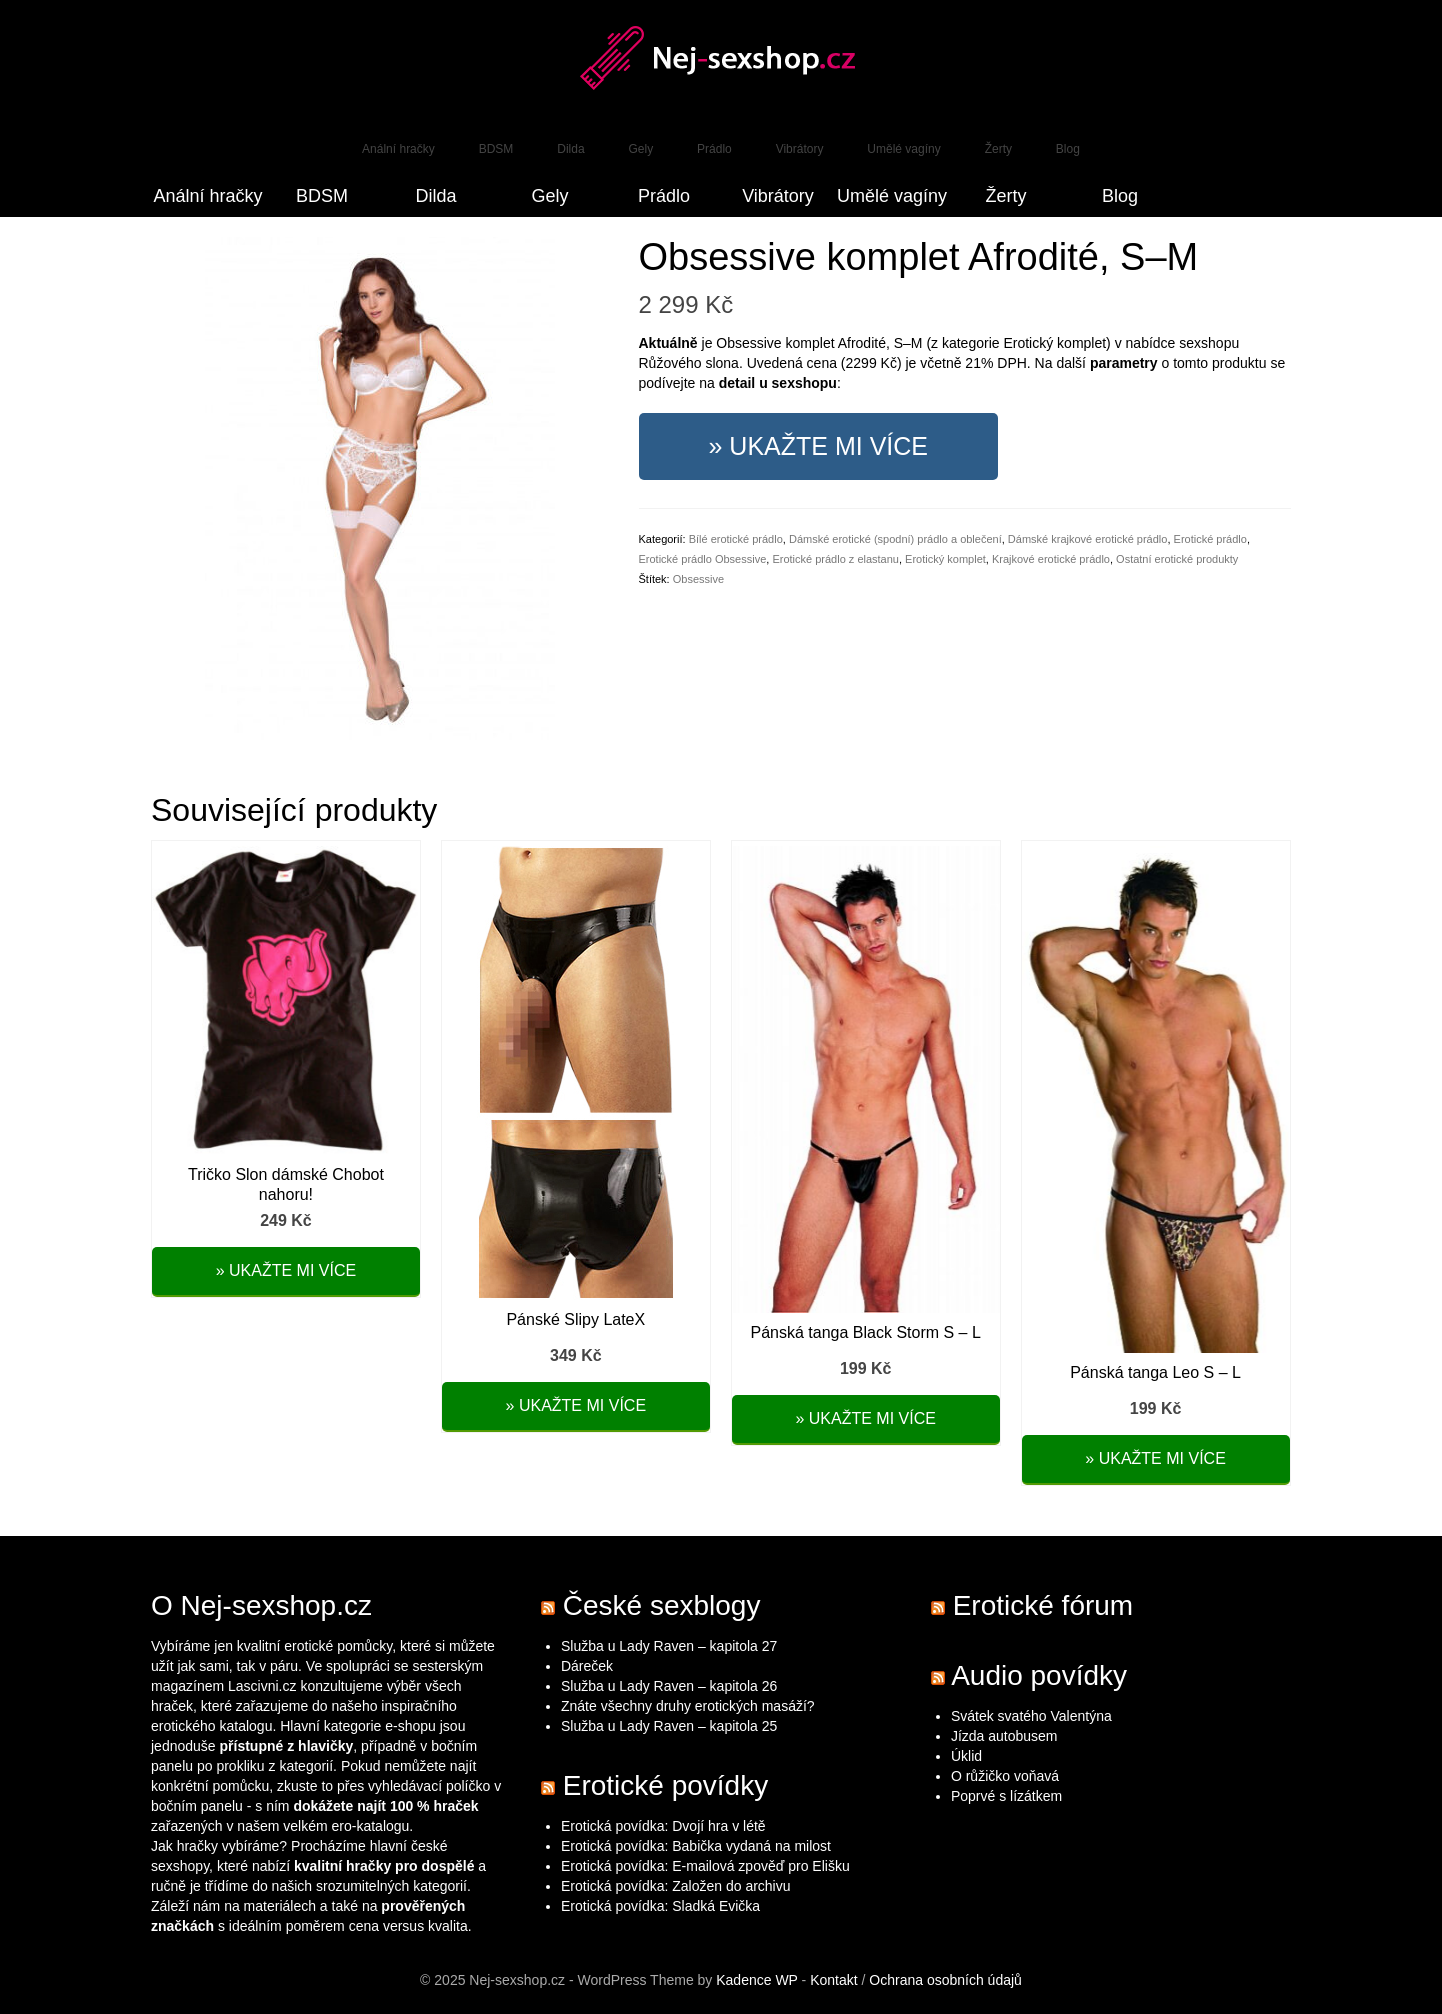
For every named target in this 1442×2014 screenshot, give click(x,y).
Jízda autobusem (1004, 1736)
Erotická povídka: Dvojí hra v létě (663, 1826)
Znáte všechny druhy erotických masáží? (690, 1706)
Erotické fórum (1043, 1605)
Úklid (966, 1756)
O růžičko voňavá (1005, 1776)
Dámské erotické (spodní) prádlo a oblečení (895, 539)
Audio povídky (1039, 1675)
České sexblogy (662, 1605)
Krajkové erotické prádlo (1051, 559)
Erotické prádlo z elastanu (835, 559)
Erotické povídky (665, 1785)
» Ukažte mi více (818, 446)
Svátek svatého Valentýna (1031, 1716)
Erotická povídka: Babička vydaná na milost (696, 1846)
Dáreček (587, 1666)
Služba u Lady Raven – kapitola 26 (669, 1686)
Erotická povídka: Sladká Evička (660, 1906)
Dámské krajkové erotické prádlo (1088, 539)
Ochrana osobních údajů (945, 1980)
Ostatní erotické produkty (1177, 559)
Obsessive (698, 579)
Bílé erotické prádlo (736, 539)
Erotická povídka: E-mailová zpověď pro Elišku (705, 1866)
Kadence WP (756, 1980)
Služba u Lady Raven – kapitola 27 (669, 1646)
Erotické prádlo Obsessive (703, 559)
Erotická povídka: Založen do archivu (676, 1886)
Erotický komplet (945, 559)
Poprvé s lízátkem (1006, 1796)
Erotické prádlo (1210, 539)
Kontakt (833, 1980)
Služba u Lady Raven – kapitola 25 (669, 1726)
